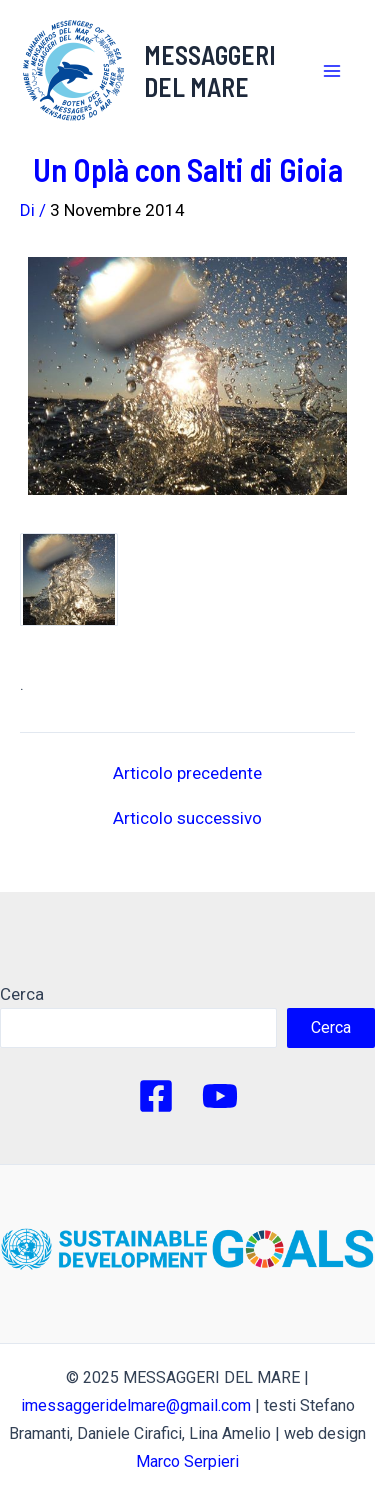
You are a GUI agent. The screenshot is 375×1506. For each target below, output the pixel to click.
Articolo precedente (187, 773)
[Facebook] (156, 1096)
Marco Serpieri (187, 1461)
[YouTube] (220, 1096)
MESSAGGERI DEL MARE (210, 70)
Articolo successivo (187, 818)
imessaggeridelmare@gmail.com (136, 1405)
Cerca (22, 994)
